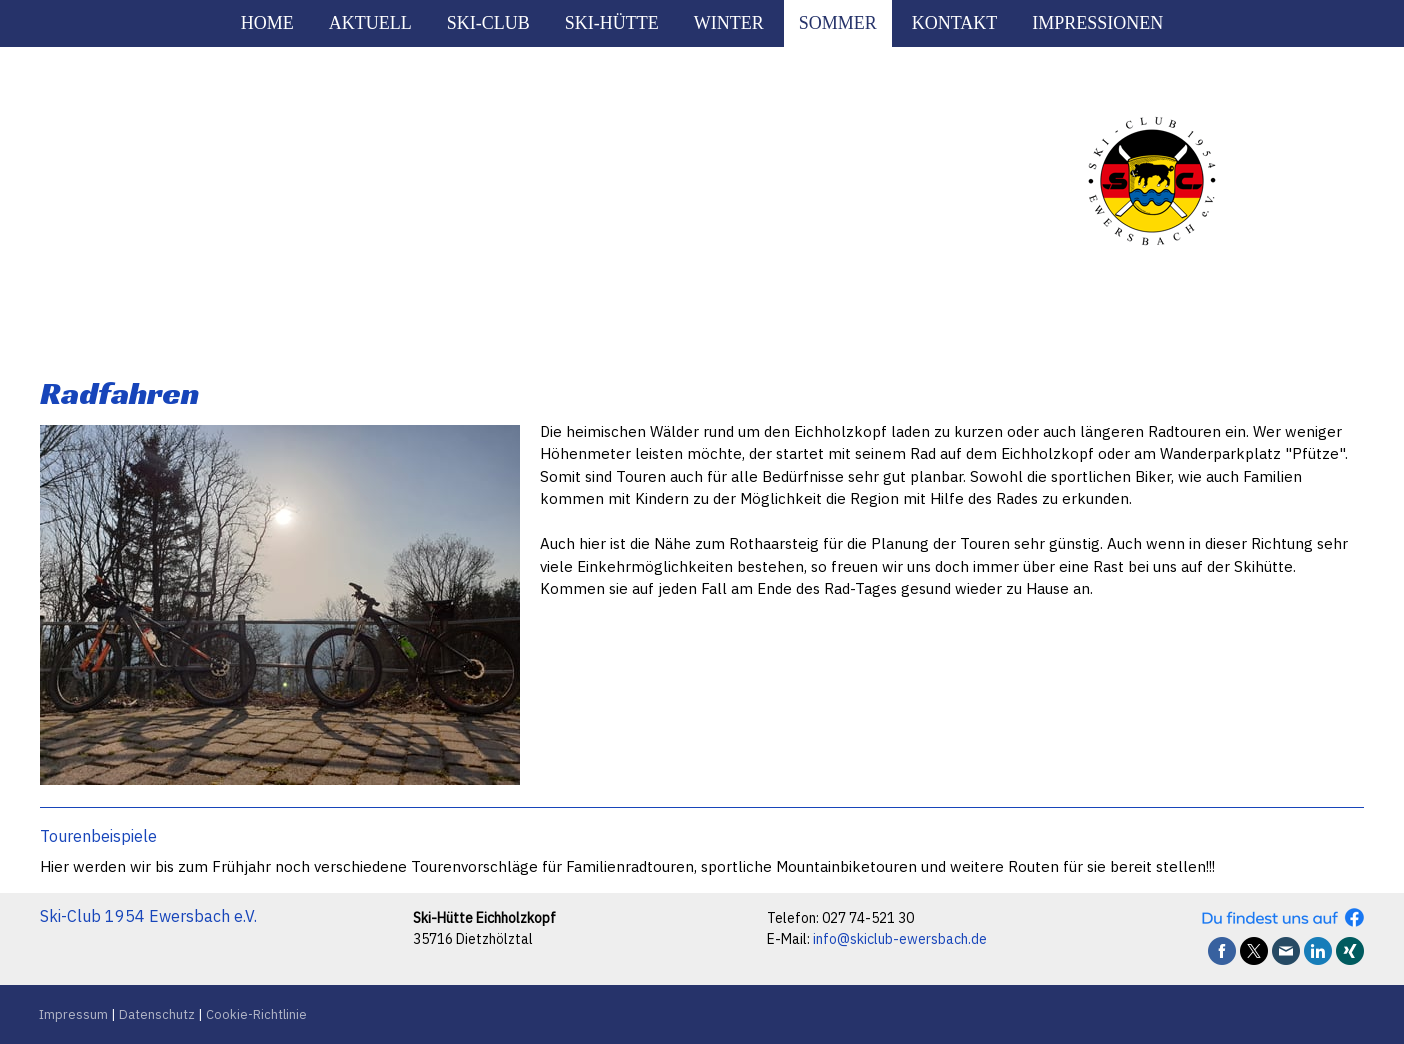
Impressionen (1097, 23)
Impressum (73, 1014)
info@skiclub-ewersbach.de (900, 939)
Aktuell (370, 23)
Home (267, 23)
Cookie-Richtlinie (256, 1014)
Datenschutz (157, 1014)
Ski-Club (488, 23)
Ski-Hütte (612, 23)
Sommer (838, 23)
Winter (729, 23)
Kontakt (955, 23)
